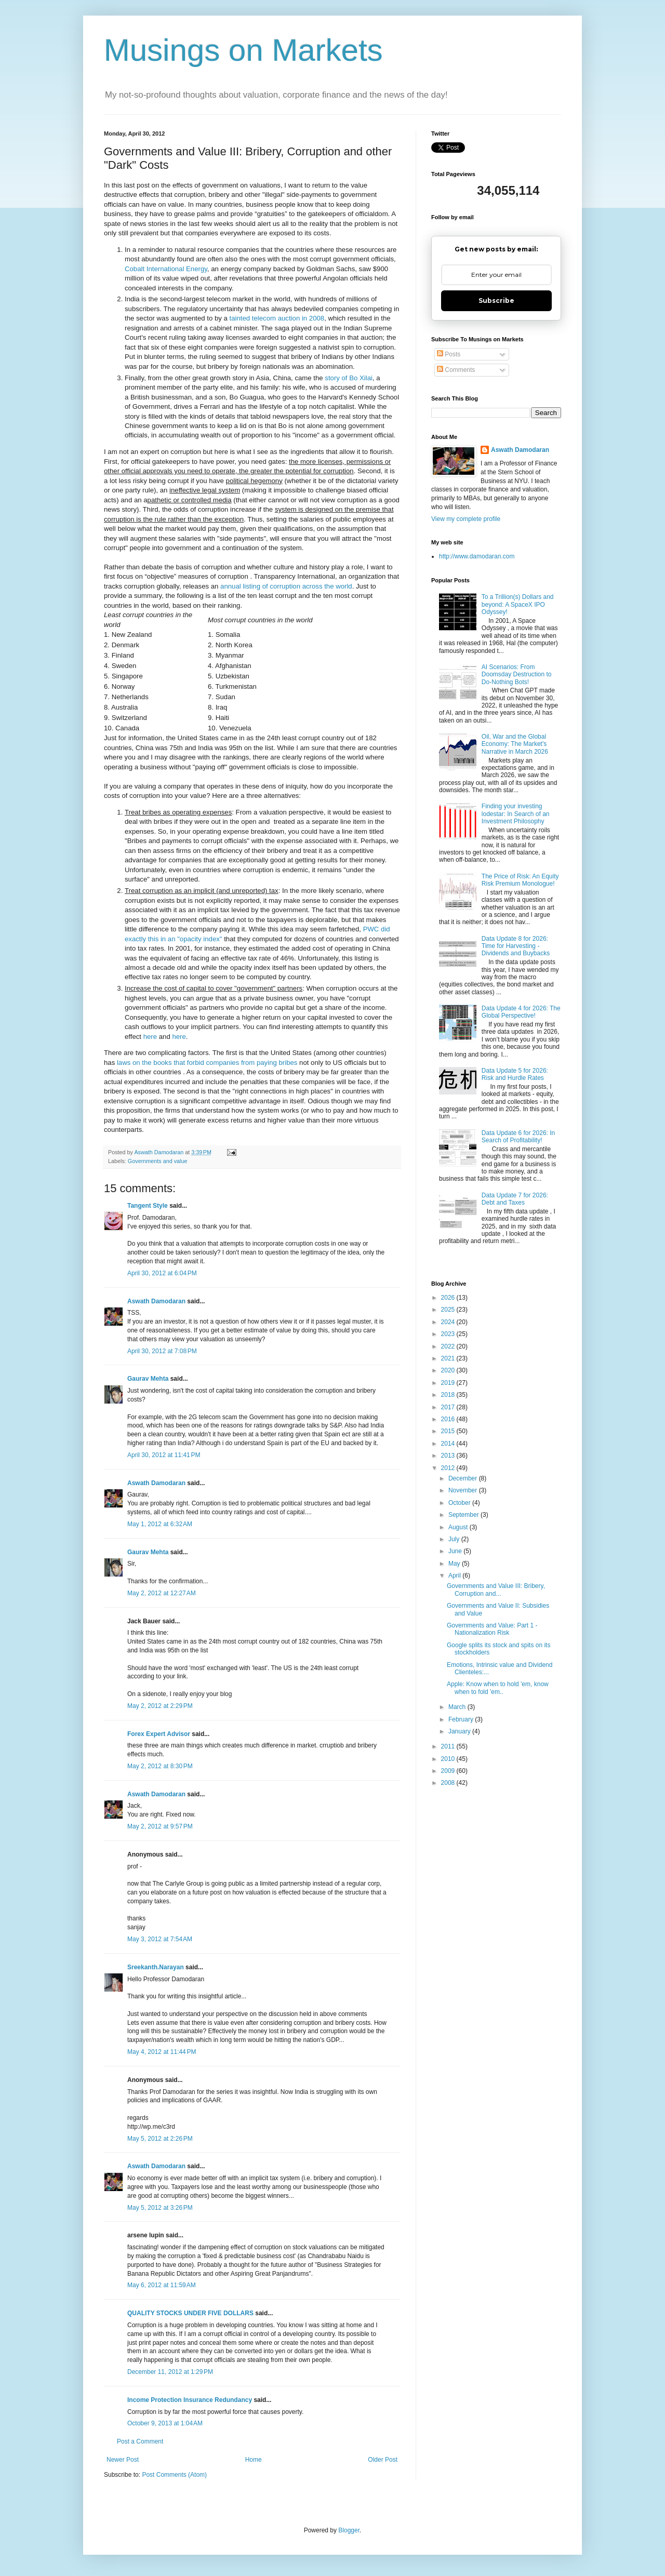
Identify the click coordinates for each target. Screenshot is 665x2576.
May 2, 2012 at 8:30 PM (160, 1766)
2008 (449, 1782)
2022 (449, 1346)
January (460, 1731)
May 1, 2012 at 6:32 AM (159, 1524)
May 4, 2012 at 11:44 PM (161, 2052)
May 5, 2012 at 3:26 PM (160, 2207)
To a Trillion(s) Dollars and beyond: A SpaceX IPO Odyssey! (518, 604)
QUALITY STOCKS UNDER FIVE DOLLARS (190, 2313)
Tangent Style (147, 1205)
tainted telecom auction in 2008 (277, 318)
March (458, 1707)
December (463, 1478)
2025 (449, 1309)
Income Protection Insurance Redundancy (189, 2400)
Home (253, 2459)
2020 (449, 1370)
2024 (449, 1322)
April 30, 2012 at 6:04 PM (162, 1273)
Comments (456, 369)
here (150, 1036)
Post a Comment (140, 2441)
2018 (449, 1394)
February (461, 1719)
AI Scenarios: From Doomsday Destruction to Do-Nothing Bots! (517, 674)
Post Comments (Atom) (174, 2474)
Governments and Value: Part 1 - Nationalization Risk (492, 1629)
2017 (449, 1407)
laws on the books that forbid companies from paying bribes (207, 1062)
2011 (449, 1746)
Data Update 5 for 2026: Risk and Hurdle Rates (515, 1074)
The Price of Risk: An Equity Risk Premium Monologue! (520, 880)
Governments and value (158, 1161)
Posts (448, 354)
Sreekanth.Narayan (155, 1967)
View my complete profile (465, 519)
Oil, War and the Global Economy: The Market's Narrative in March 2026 (515, 744)
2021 (449, 1358)
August (459, 1527)
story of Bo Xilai (349, 378)
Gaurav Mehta (147, 1378)
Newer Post (123, 2459)
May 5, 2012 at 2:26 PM (160, 2138)
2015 (449, 1431)
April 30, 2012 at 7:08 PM (162, 1351)
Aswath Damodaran (156, 1301)
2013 (449, 1455)
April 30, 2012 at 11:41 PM (163, 1455)
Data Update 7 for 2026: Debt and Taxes (515, 1199)
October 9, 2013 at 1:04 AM (165, 2423)
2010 (449, 1759)
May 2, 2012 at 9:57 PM (160, 1826)
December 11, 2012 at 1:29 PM (170, 2371)
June (455, 1551)
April (455, 1575)
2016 (449, 1419)
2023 (449, 1334)
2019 (449, 1382)
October (460, 1502)
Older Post (382, 2459)
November (463, 1490)
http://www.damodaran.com (476, 556)
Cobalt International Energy (166, 269)
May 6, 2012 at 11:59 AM (161, 2285)
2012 (449, 1468)
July (454, 1539)
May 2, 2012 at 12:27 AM (161, 1593)
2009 (449, 1770)
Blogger (349, 2530)
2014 (449, 1443)
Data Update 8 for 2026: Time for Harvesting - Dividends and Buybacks (516, 946)
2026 (449, 1297)
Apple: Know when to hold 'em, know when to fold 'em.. (498, 1687)
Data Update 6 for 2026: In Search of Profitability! (518, 1136)
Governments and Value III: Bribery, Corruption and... (496, 1589)
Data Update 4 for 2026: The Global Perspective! (521, 1012)
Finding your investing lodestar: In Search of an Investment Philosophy (516, 814)
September (464, 1514)
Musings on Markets (243, 50)
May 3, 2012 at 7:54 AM (159, 1939)
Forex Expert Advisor (158, 1734)
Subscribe (496, 300)
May (455, 1563)
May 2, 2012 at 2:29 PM (160, 1706)
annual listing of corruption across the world (286, 586)
